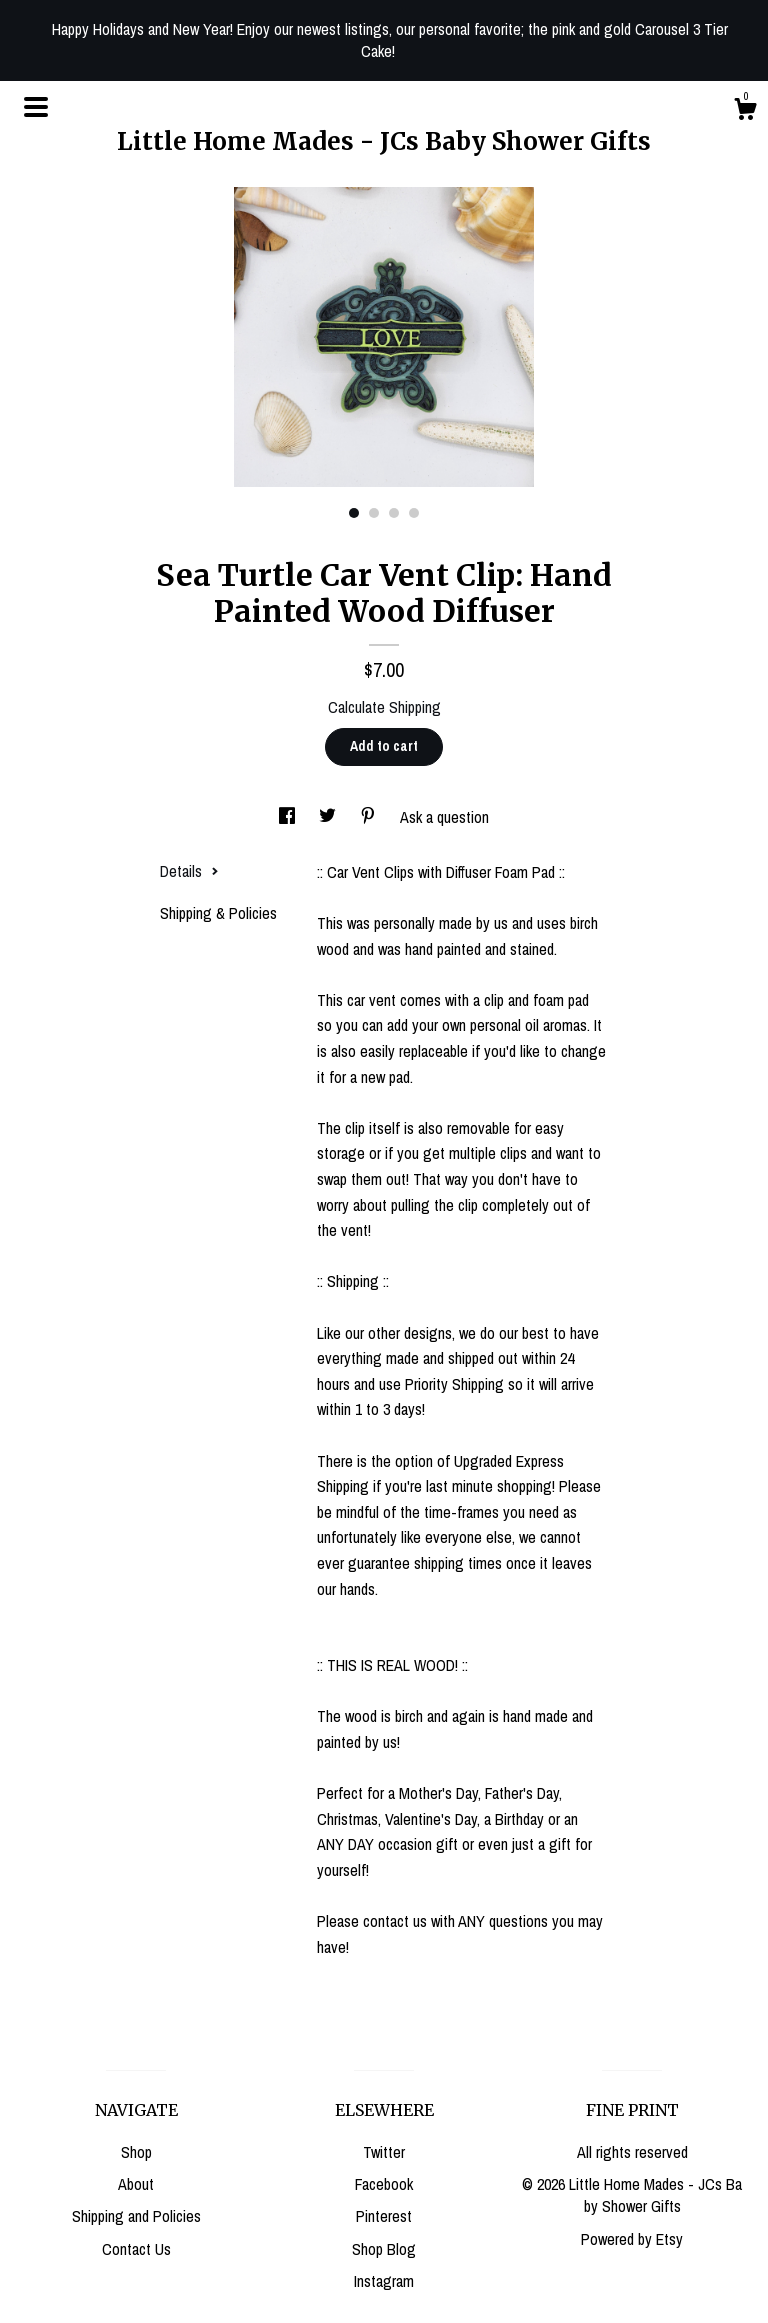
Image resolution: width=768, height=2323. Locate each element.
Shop (136, 2152)
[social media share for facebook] (289, 817)
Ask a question (444, 817)
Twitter (384, 2152)
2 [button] (374, 513)
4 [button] (414, 513)
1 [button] (354, 513)
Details (189, 871)
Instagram (384, 2281)
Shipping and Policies (136, 2216)
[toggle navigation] (36, 107)
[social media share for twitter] (329, 817)
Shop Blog (384, 2249)
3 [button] (394, 513)
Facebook (384, 2184)
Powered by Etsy (632, 2239)
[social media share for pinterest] (370, 817)
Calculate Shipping (384, 707)
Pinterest (384, 2216)
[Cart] (745, 112)
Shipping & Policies (218, 913)
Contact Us (136, 2249)
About (136, 2184)
